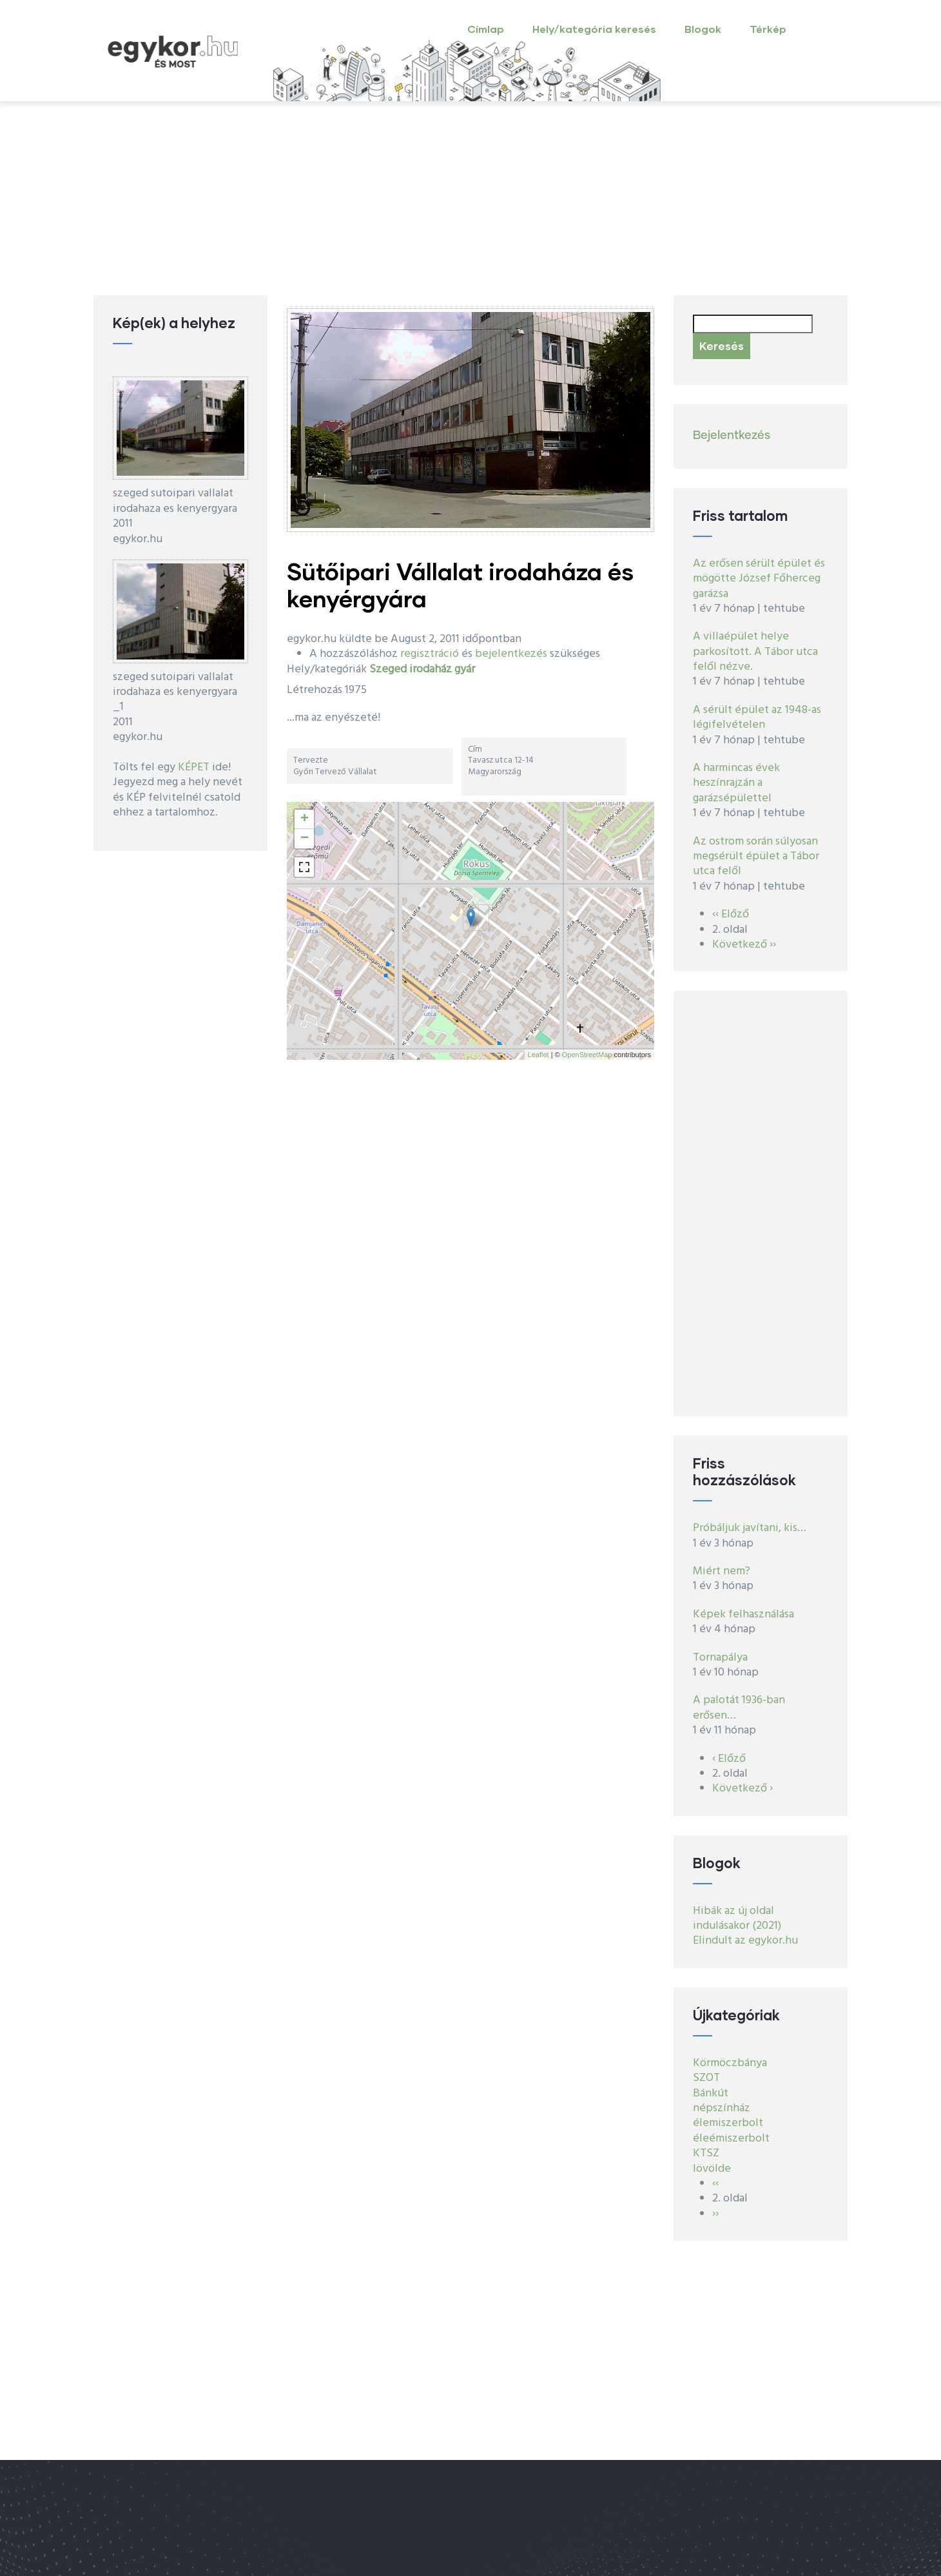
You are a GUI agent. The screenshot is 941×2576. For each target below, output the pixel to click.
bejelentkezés (511, 654)
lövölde (712, 2169)
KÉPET (193, 767)
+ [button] (304, 819)
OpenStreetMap (587, 1055)
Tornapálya (720, 1657)
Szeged (388, 669)
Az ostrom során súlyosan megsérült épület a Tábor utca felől (756, 856)
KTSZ (706, 2153)
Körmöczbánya (730, 2063)
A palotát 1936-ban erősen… (739, 1707)
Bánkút (710, 2093)
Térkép (768, 29)
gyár (464, 669)
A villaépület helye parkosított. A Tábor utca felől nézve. (755, 651)
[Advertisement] (470, 198)
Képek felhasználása (743, 1614)
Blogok (702, 29)
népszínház (721, 2108)
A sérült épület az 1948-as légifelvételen (757, 717)
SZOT (706, 2078)
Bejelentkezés (731, 436)
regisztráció (429, 654)
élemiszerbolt (728, 2123)
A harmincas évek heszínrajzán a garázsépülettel (736, 783)
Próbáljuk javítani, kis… (749, 1528)
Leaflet (538, 1055)
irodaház (430, 669)
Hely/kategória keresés (594, 29)
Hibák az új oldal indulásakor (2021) (737, 1918)
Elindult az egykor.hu (745, 1940)
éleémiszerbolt (731, 2138)
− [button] (304, 838)
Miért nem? (721, 1571)
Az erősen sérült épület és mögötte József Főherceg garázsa (759, 578)
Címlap (485, 29)
